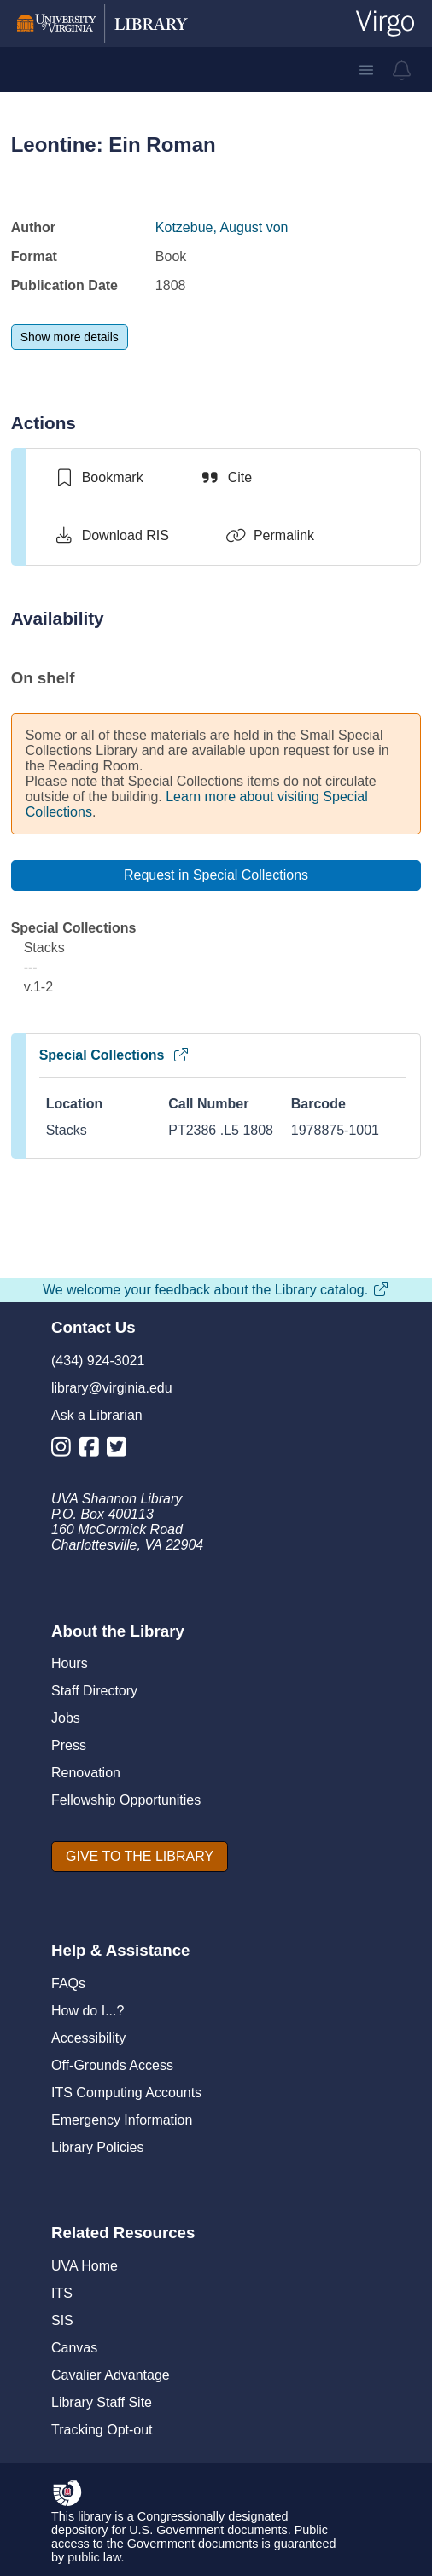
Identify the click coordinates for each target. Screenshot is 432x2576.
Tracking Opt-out (102, 2429)
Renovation (85, 1772)
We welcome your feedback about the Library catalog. (216, 1289)
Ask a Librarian (97, 1415)
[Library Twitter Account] (121, 1450)
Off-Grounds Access (112, 2065)
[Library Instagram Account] (65, 1450)
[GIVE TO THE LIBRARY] (139, 1856)
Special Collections (114, 1055)
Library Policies (97, 2147)
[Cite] (225, 477)
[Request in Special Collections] (216, 875)
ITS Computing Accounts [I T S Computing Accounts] (126, 2092)
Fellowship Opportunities (126, 1800)
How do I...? (87, 2010)
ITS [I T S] (62, 2293)
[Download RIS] (111, 535)
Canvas (74, 2347)
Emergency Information (121, 2120)
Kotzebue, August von (222, 227)
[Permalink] (270, 535)
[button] (366, 70)
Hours (69, 1663)
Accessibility (88, 2038)
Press (68, 1745)
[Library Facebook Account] (93, 1450)
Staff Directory (94, 1690)
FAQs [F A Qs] (68, 1983)
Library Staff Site (101, 2402)
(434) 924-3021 (97, 1360)
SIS (62, 2320)
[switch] (98, 477)
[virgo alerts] (402, 69)
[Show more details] (69, 337)
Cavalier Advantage (110, 2375)
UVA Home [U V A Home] (84, 2266)
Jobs (65, 1718)
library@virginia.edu (111, 1388)
